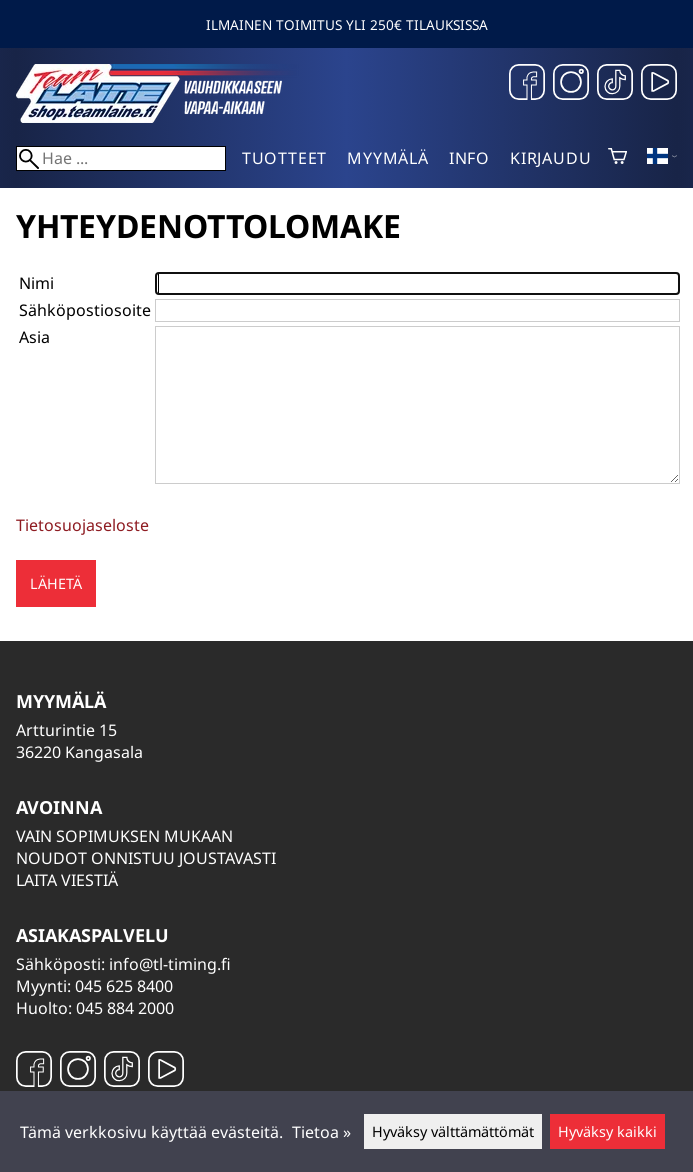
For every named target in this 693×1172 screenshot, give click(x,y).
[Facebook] (527, 84)
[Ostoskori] (617, 158)
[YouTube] (659, 84)
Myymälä (388, 158)
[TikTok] (615, 84)
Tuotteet (284, 158)
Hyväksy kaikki (607, 1131)
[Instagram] (571, 84)
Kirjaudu (550, 158)
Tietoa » (321, 1132)
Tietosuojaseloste (82, 525)
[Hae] (121, 158)
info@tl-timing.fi (170, 964)
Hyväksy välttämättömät (453, 1131)
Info (469, 158)
